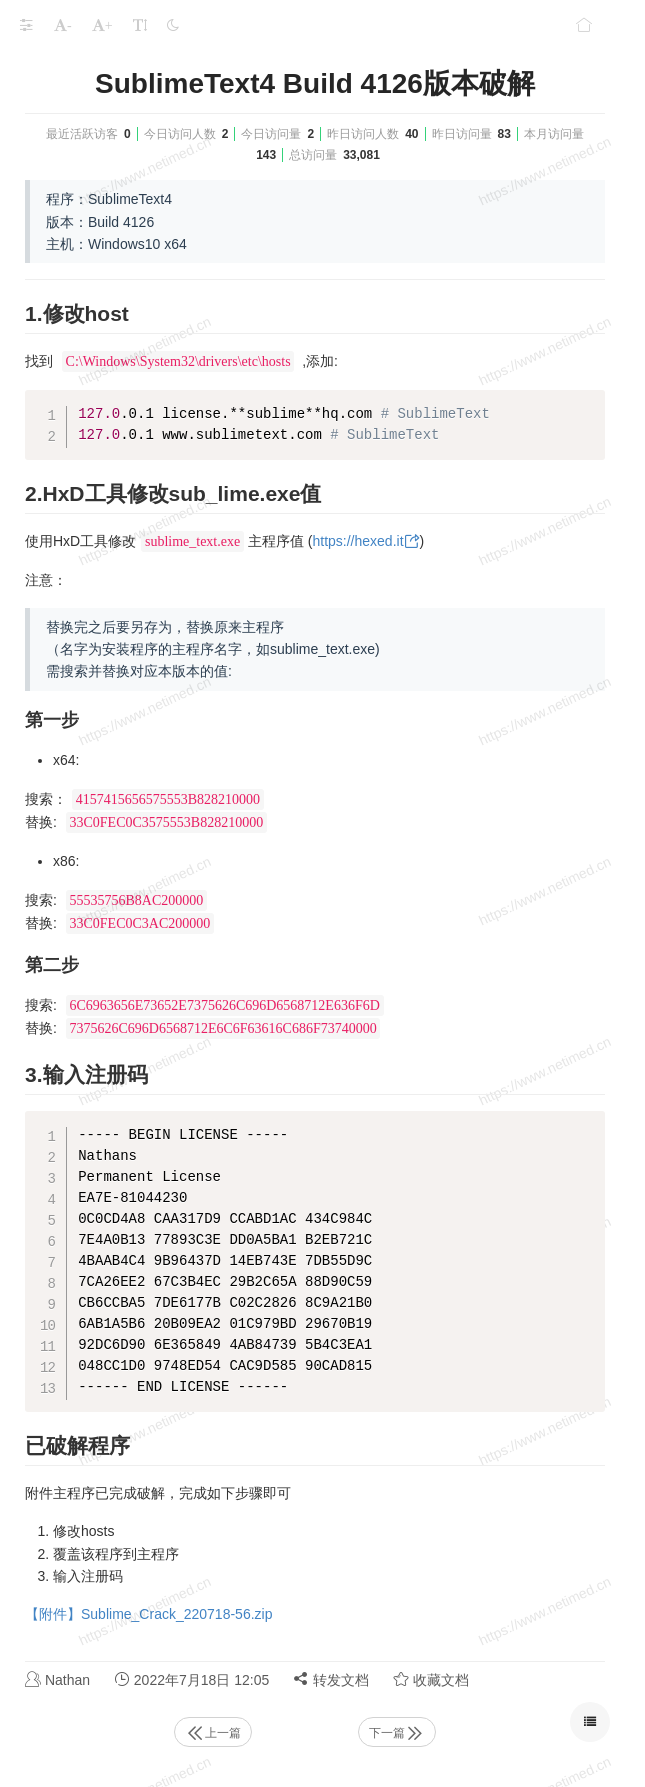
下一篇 (397, 1733)
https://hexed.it (357, 541)
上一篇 (213, 1733)
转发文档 (331, 1679)
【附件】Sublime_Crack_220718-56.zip (148, 1614)
